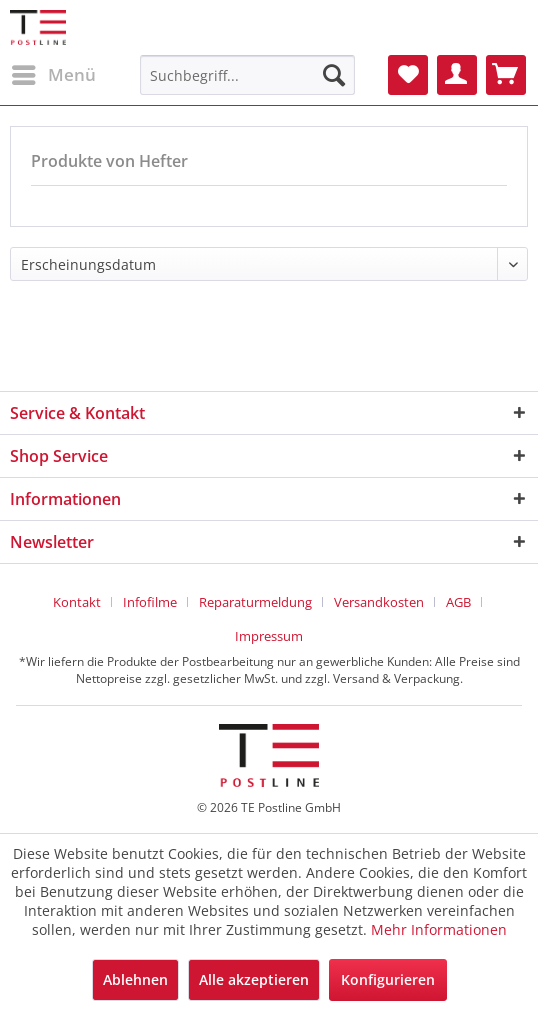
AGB (458, 602)
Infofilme (150, 602)
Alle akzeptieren (254, 979)
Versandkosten (379, 602)
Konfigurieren (388, 979)
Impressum (269, 636)
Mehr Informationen (439, 929)
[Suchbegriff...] (247, 75)
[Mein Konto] (457, 75)
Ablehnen (135, 979)
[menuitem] (53, 75)
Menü (54, 72)
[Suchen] (334, 75)
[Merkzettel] (408, 75)
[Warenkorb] (506, 75)
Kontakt (77, 602)
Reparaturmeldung (255, 602)
